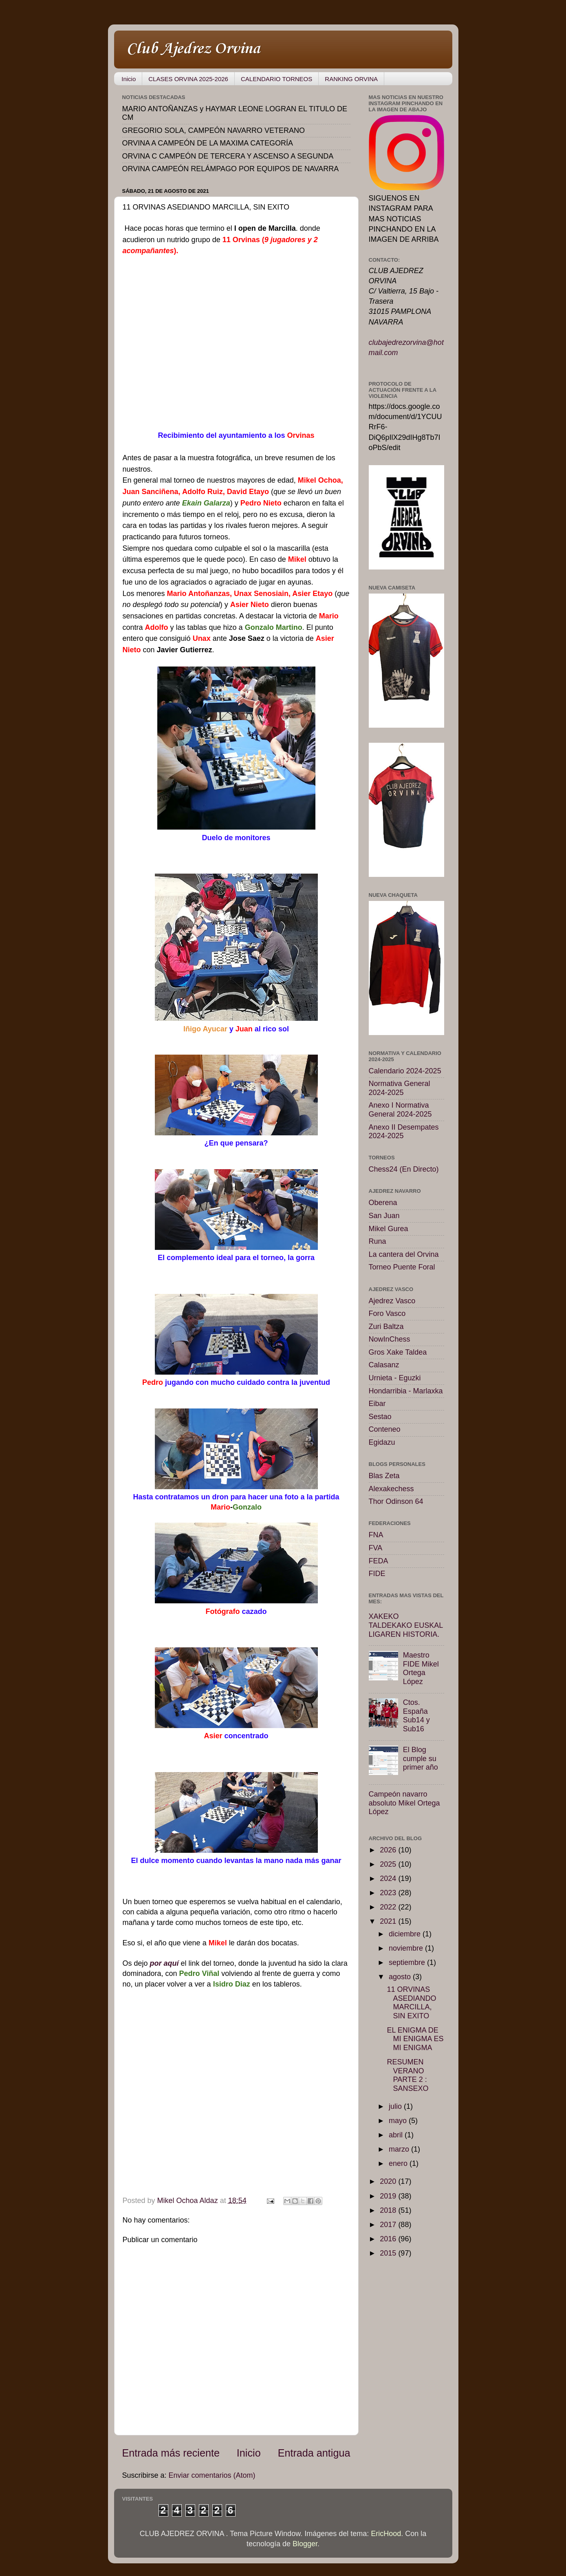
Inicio (128, 78)
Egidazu (382, 1442)
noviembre (407, 1948)
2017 (389, 2225)
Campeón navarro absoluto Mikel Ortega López (404, 1803)
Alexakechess (391, 1489)
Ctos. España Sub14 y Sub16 (416, 1715)
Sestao (380, 1417)
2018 (389, 2210)
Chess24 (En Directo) (404, 1169)
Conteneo (385, 1429)
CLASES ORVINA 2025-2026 (188, 78)
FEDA (378, 1561)
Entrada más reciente (171, 2453)
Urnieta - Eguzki (395, 1378)
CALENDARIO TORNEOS (276, 78)
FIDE (377, 1573)
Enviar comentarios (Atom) (212, 2475)
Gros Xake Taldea (398, 1352)
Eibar (377, 1403)
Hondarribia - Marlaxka (406, 1391)
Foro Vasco (387, 1313)
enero (399, 2163)
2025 (389, 1864)
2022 (389, 1907)
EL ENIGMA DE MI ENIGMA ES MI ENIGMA (415, 2039)
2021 (389, 1921)
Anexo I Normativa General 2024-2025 (400, 1109)
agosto (401, 1977)
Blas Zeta (384, 1476)
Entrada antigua (314, 2453)
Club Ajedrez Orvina (193, 49)
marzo (400, 2149)
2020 (389, 2181)
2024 (389, 1878)
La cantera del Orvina (404, 1254)
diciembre (406, 1934)
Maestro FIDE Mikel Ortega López (421, 1668)
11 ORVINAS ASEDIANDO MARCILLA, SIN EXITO (411, 2002)
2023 (389, 1893)
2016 (389, 2239)
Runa (377, 1241)
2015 (389, 2253)
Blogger (305, 2544)
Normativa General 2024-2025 (399, 1088)
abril (397, 2135)
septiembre (408, 1962)
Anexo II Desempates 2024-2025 (404, 1131)
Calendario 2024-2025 (405, 1071)
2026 (389, 1850)
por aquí (164, 1963)
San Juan (384, 1216)
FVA (376, 1548)
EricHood (386, 2534)
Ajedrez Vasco (392, 1301)
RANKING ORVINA (351, 78)
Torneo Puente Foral (402, 1267)
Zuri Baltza (386, 1326)
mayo (399, 2121)
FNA (376, 1535)
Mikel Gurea (388, 1229)
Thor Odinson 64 (396, 1501)
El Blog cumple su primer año (420, 1758)
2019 (389, 2196)
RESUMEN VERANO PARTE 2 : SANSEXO (407, 2075)
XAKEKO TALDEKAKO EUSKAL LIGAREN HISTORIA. (406, 1625)
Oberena (383, 1203)
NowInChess (389, 1339)
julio (396, 2106)
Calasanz (384, 1365)
